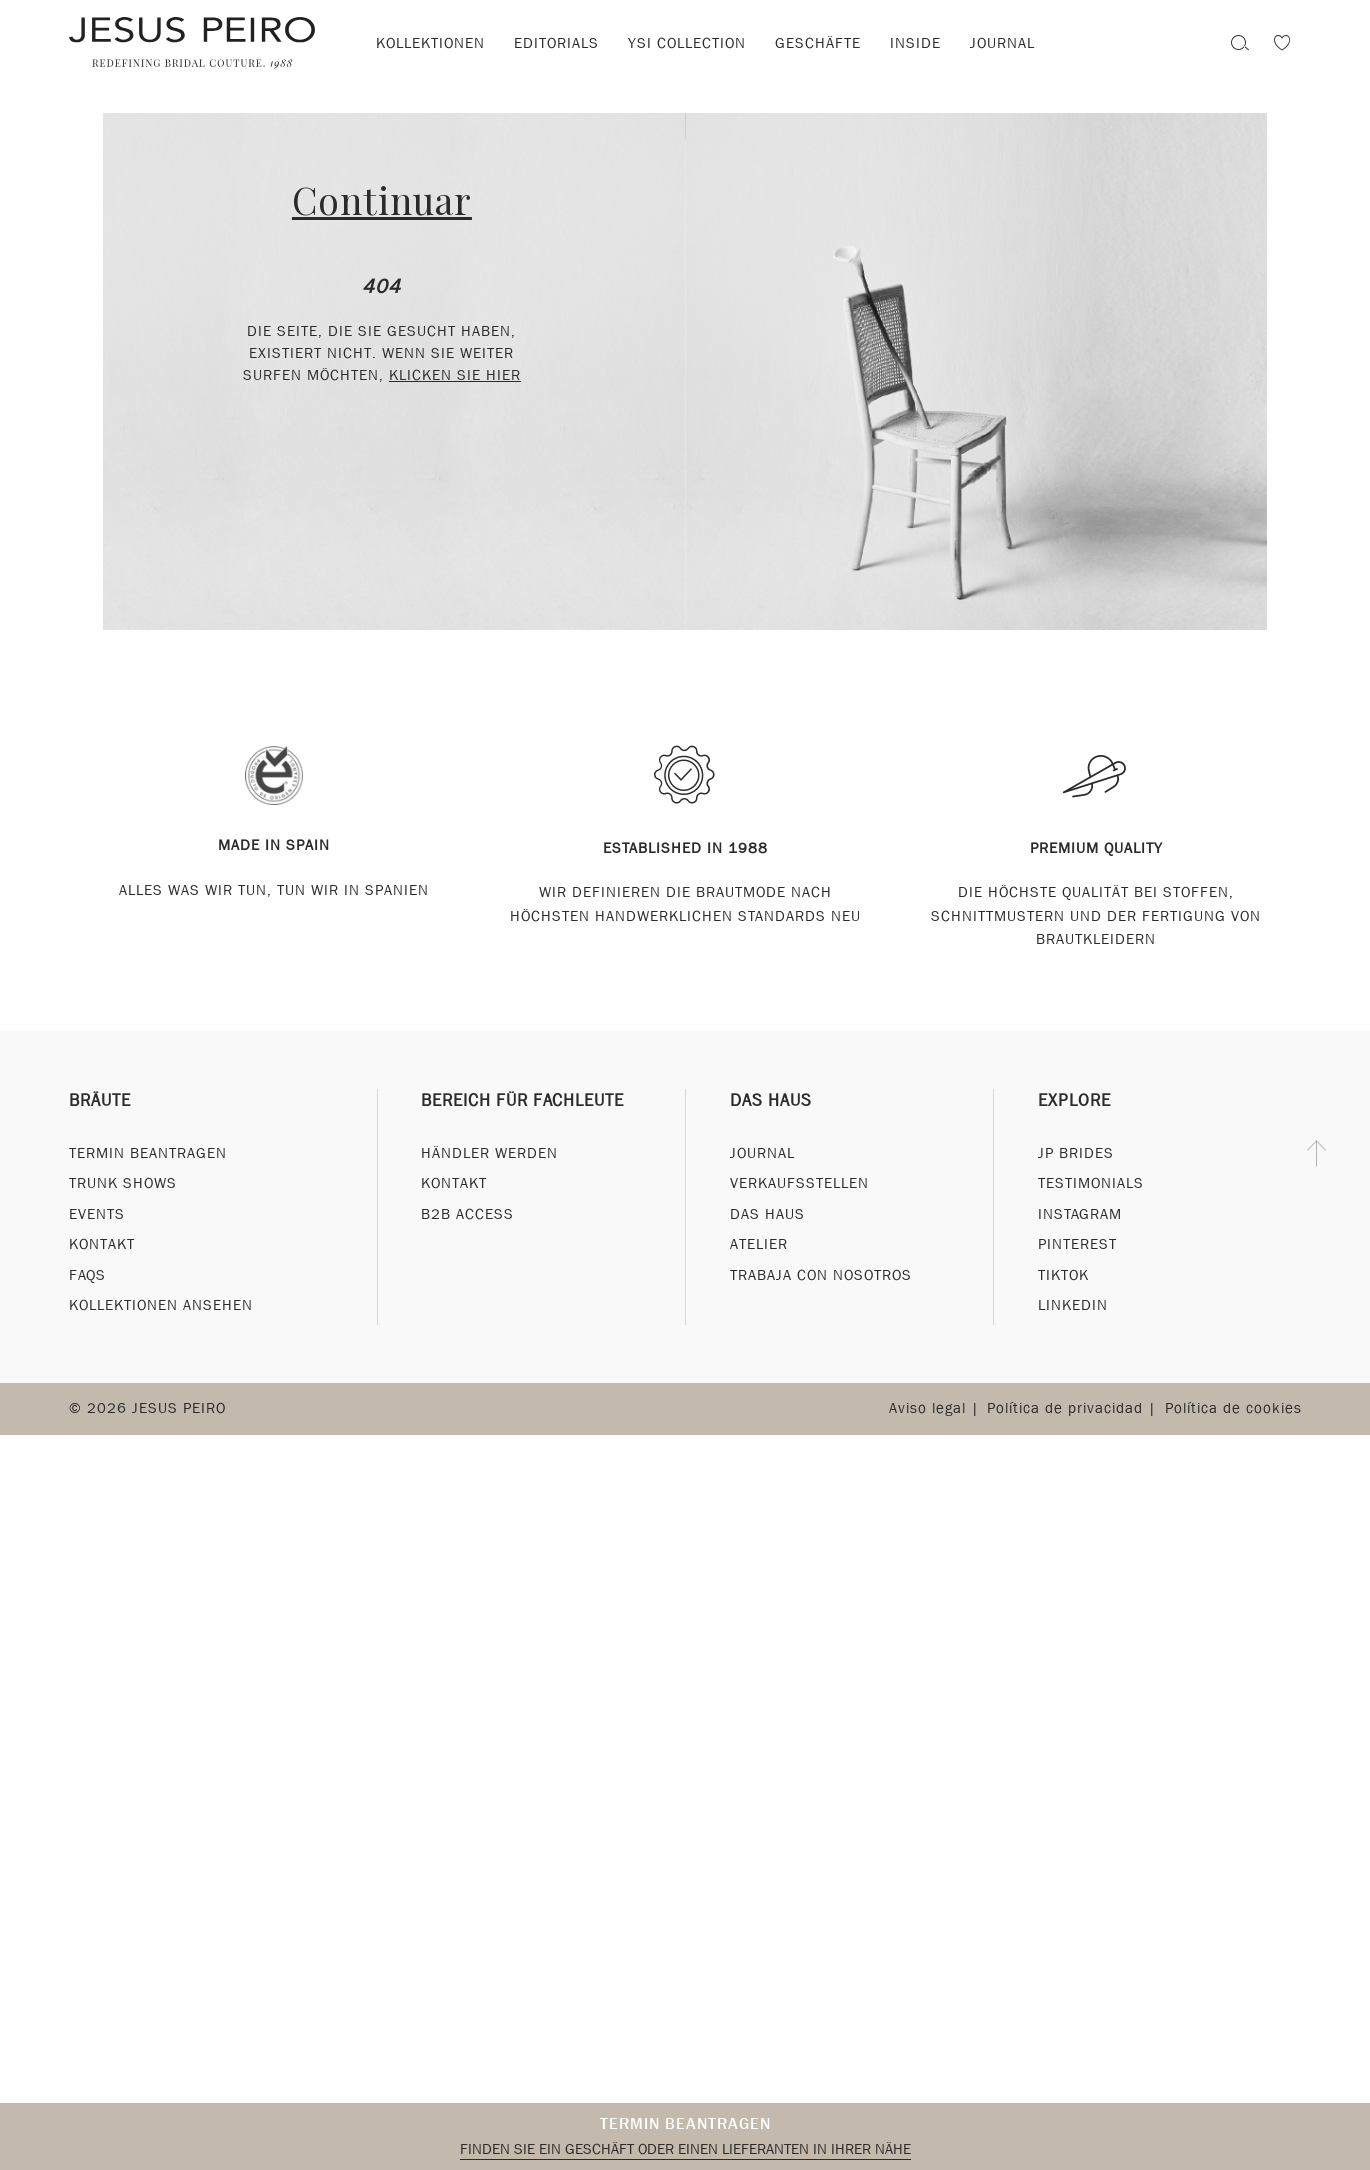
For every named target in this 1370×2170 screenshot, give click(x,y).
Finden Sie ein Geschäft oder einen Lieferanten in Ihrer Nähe (685, 2149)
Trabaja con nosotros (821, 1275)
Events (97, 1214)
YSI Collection (687, 43)
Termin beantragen (685, 2123)
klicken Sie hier (455, 375)
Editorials (556, 43)
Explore (1074, 1100)
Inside (915, 43)
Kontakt (102, 1244)
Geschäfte (818, 43)
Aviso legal (927, 1408)
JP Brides (1076, 1153)
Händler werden (489, 1153)
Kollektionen (430, 43)
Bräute (100, 1100)
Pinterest (1077, 1244)
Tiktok (1063, 1275)
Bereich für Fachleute (522, 1100)
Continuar (382, 199)
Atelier (759, 1244)
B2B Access (467, 1214)
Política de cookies (1233, 1408)
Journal (762, 1153)
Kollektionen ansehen (161, 1305)
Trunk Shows (123, 1183)
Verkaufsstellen (799, 1183)
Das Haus (771, 1100)
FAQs (87, 1275)
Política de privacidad (1065, 1408)
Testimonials (1091, 1183)
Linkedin (1073, 1305)
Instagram (1080, 1214)
